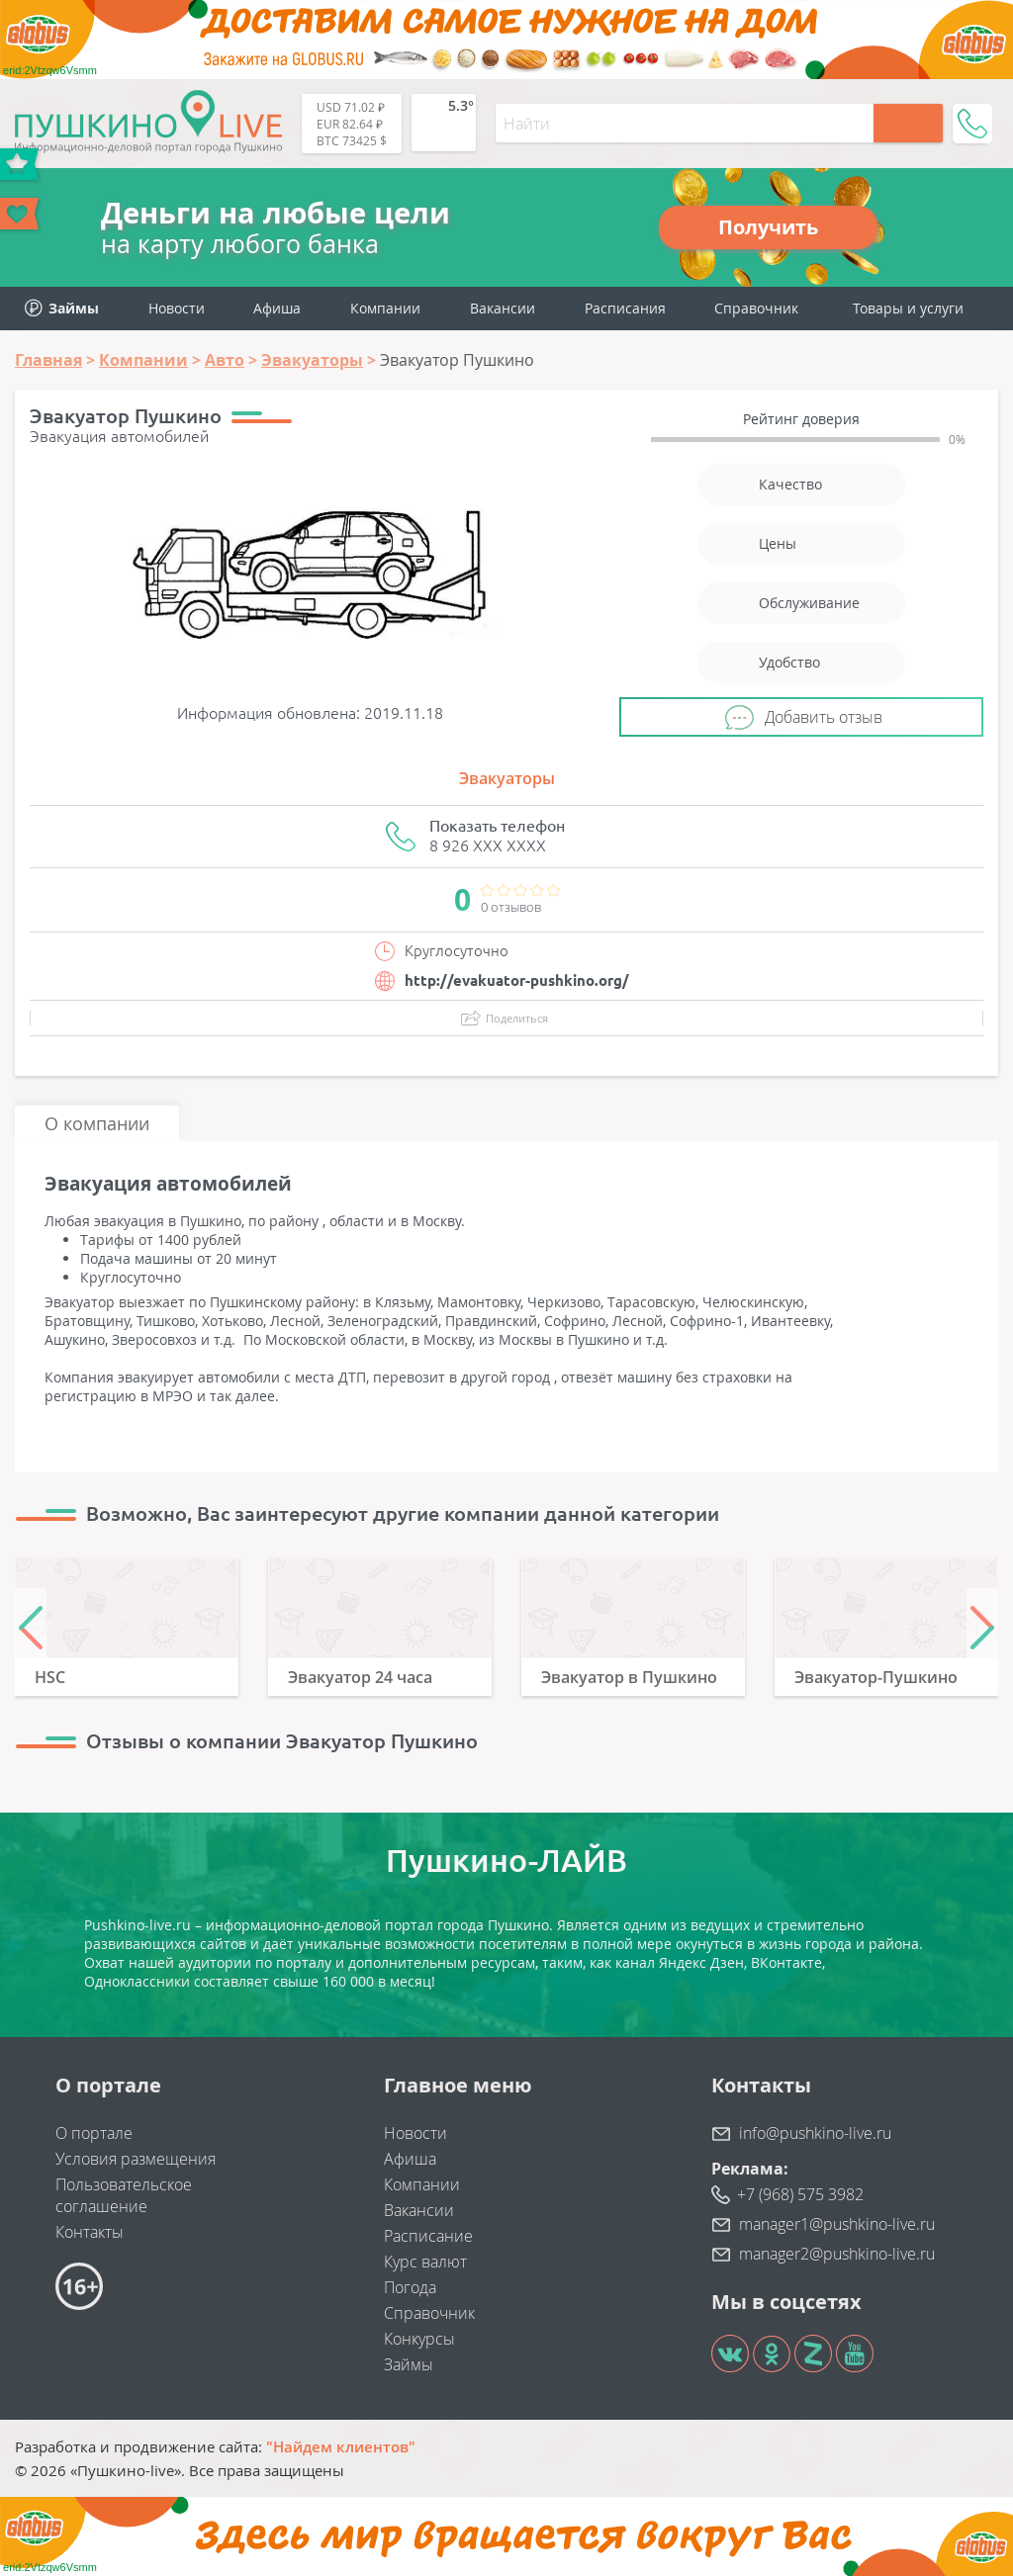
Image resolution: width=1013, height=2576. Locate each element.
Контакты (89, 2232)
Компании (385, 308)
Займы (408, 2364)
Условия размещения (135, 2159)
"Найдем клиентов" (340, 2446)
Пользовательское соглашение (123, 2195)
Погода (410, 2287)
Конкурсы (419, 2339)
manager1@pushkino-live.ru (837, 2224)
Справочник (756, 308)
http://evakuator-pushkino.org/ (517, 980)
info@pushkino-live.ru (815, 2133)
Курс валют (425, 2261)
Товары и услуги (908, 308)
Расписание (428, 2236)
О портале (94, 2133)
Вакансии (502, 308)
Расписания (625, 308)
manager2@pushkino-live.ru (837, 2254)
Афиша (277, 308)
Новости (176, 308)
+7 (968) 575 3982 (800, 2194)
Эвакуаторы (507, 778)
